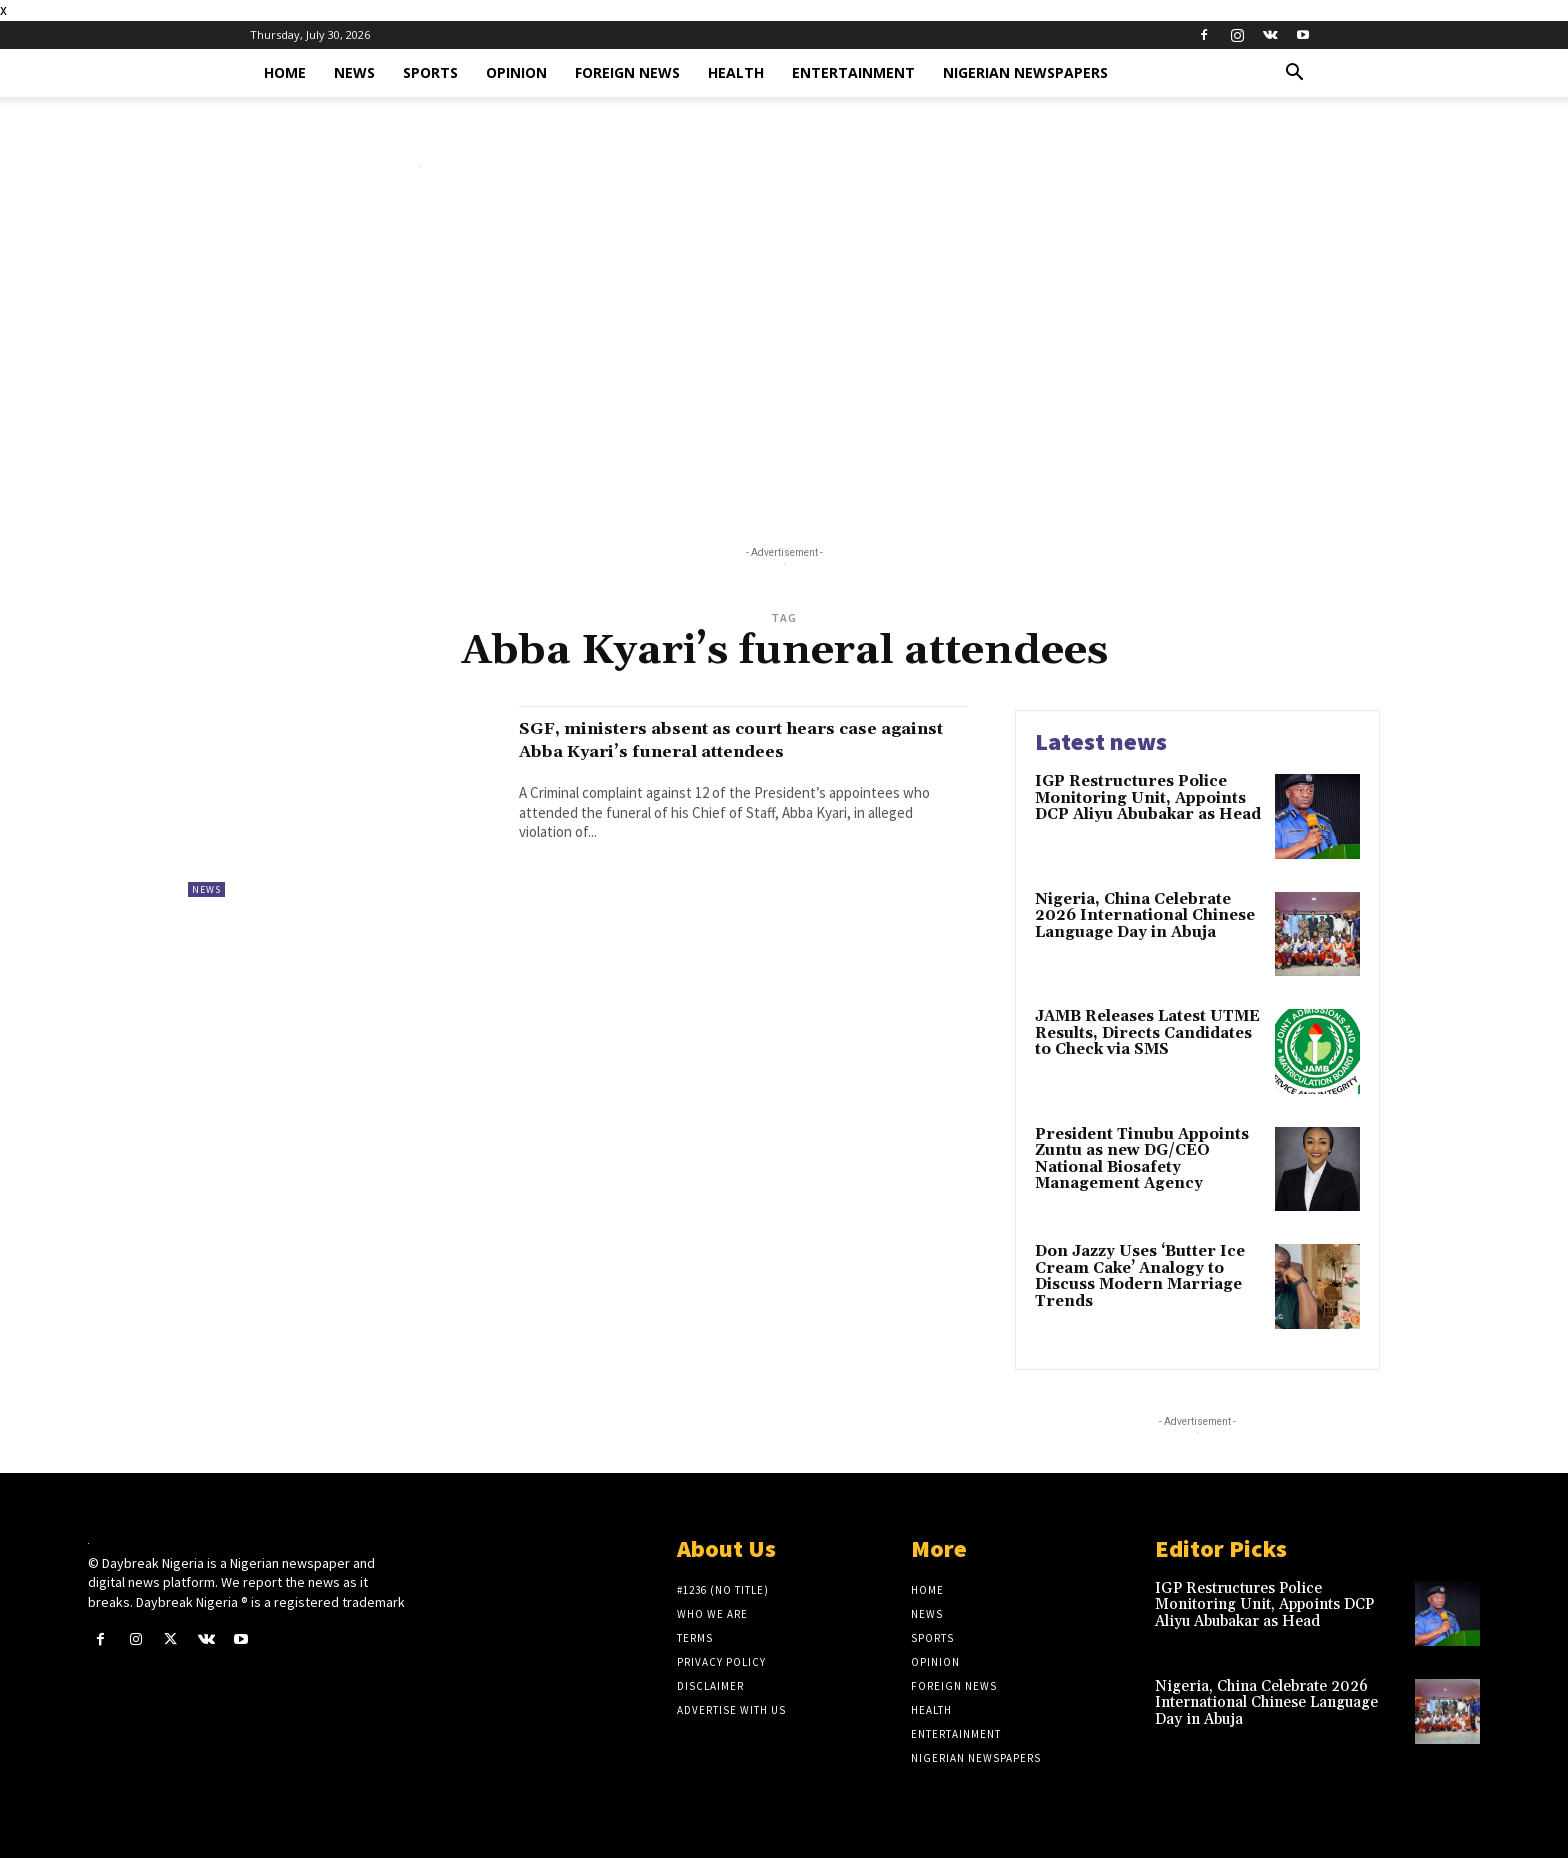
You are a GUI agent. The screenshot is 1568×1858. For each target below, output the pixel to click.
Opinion (516, 72)
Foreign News (627, 72)
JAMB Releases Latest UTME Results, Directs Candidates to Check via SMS (1147, 1033)
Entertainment (853, 72)
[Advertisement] (784, 361)
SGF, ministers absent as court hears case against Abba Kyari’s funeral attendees (719, 751)
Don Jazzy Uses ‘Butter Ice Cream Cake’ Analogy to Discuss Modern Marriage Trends (1140, 1276)
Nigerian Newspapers (1025, 72)
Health (736, 72)
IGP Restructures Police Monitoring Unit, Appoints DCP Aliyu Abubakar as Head (1148, 798)
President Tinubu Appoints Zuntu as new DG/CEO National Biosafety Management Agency (1142, 1159)
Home (285, 72)
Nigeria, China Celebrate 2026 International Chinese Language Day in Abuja (1145, 916)
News (354, 72)
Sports (430, 72)
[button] (1294, 74)
